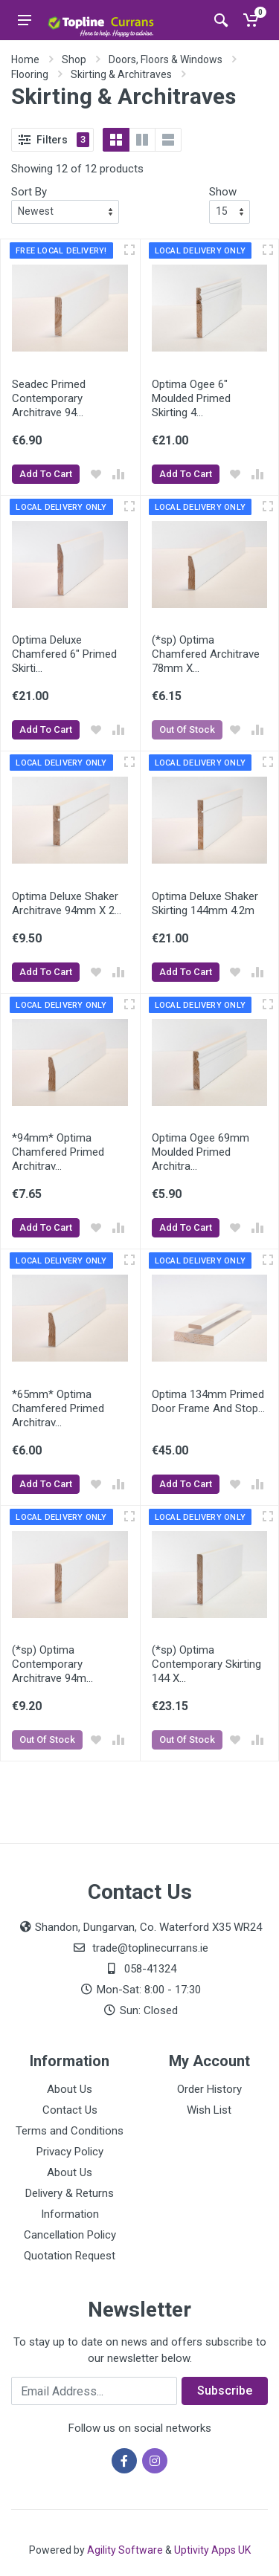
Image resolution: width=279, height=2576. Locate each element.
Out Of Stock (187, 729)
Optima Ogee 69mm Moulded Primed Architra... (200, 1152)
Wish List (209, 2110)
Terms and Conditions (70, 2131)
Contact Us (69, 2110)
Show (223, 191)
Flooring (29, 74)
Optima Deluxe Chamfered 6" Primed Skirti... (64, 654)
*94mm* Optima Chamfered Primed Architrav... (58, 1152)
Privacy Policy (69, 2151)
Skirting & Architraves (121, 74)
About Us (69, 2089)
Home (25, 59)
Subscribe (224, 2391)
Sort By (29, 191)
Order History (209, 2089)
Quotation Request (69, 2255)
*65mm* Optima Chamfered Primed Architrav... (58, 1408)
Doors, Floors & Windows (165, 59)
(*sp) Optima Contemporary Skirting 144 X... (206, 1664)
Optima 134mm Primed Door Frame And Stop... (208, 1401)
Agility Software (125, 2550)
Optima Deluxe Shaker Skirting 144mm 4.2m (205, 903)
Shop (74, 59)
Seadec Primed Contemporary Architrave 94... (49, 398)
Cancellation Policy (70, 2235)
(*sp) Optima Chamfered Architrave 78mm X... (206, 654)
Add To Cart (45, 473)
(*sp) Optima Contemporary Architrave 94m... (52, 1664)
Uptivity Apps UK (212, 2550)
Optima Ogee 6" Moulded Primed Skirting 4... (191, 398)
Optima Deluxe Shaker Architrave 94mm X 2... (66, 903)
